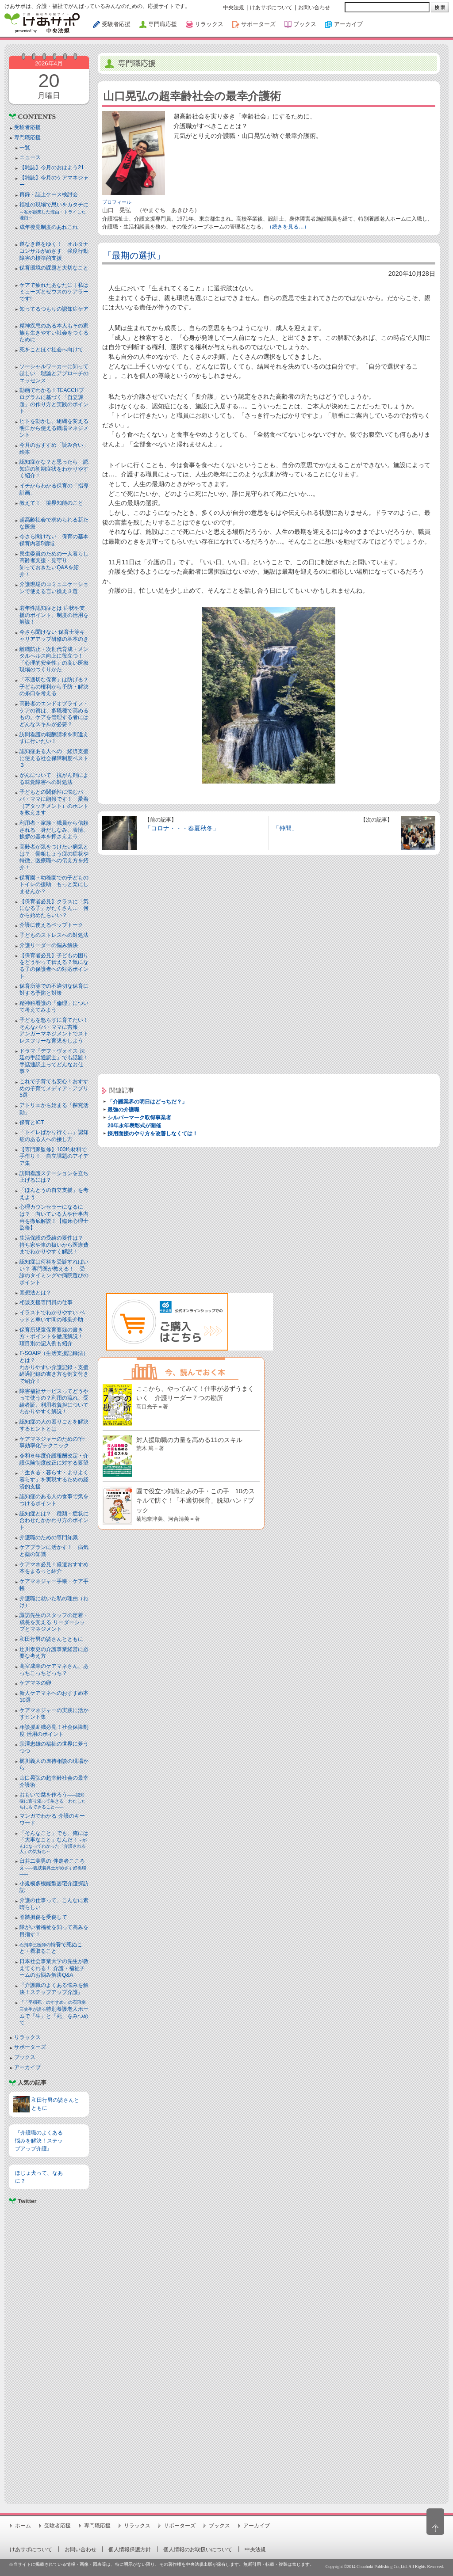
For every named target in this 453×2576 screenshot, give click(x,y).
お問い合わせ (314, 7)
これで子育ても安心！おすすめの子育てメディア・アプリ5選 (53, 1088)
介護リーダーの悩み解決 (48, 945)
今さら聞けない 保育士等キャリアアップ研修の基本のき (53, 635)
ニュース (30, 157)
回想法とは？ (35, 1293)
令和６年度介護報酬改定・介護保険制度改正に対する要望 (53, 1459)
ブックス (24, 2057)
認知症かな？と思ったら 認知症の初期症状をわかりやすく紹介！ (53, 469)
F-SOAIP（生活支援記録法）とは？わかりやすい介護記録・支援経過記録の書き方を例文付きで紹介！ (53, 1367)
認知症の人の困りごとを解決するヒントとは (53, 1425)
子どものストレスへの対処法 (53, 935)
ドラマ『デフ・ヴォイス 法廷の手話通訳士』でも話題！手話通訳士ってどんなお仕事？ (53, 1061)
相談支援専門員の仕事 (46, 1302)
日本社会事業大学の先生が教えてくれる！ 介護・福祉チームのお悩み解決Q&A (53, 1968)
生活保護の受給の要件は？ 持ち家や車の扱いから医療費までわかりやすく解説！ (53, 1245)
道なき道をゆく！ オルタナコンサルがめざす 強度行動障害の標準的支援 (53, 251)
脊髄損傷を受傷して (43, 1917)
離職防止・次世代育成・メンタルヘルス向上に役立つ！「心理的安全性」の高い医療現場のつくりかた (53, 659)
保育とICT (31, 1122)
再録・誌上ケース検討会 (48, 194)
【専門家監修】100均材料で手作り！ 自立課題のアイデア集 (53, 1156)
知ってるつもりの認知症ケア (53, 309)
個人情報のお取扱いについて (197, 2549)
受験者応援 (27, 127)
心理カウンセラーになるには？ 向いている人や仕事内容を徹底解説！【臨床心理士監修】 (53, 1217)
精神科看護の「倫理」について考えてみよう (53, 1006)
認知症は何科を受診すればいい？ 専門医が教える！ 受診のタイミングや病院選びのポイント (53, 1272)
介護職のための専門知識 (48, 1537)
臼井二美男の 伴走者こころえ (52, 1867)
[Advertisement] (49, 2350)
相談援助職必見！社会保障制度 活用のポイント (53, 1730)
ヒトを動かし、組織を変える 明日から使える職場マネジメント (53, 428)
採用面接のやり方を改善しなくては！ (152, 1133)
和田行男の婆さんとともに (51, 1639)
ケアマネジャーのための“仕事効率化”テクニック (52, 1442)
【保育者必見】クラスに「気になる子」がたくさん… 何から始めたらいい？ (53, 908)
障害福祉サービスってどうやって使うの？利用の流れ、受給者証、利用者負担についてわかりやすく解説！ (53, 1401)
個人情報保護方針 (129, 2549)
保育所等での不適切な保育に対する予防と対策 (53, 989)
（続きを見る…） (288, 227)
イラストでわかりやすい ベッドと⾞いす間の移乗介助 (51, 1316)
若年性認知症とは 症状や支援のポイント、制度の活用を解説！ (53, 615)
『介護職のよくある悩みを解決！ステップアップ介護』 (53, 1988)
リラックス (27, 2037)
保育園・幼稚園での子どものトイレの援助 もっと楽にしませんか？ (53, 884)
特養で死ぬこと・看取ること (50, 1948)
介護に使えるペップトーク (51, 925)
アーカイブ (27, 2067)
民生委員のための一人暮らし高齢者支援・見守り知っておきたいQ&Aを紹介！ (53, 564)
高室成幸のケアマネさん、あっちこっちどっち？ (53, 1669)
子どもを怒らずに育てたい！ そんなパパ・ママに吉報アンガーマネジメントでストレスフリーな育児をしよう (56, 1030)
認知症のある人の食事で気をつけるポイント (53, 1500)
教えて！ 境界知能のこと (51, 503)
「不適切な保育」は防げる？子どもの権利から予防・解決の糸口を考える (53, 686)
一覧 (24, 148)
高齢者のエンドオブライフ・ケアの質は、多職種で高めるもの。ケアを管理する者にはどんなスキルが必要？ (53, 713)
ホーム (23, 2526)
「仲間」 (285, 828)
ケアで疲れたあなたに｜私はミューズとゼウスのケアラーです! (53, 292)
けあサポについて (271, 7)
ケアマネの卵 (35, 1683)
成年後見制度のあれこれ (48, 227)
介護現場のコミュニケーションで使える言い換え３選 (53, 587)
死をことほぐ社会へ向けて (51, 349)
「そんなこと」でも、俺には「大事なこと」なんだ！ (53, 1842)
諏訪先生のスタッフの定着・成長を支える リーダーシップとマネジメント (53, 1622)
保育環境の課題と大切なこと (53, 268)
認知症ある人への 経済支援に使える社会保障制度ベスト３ (53, 758)
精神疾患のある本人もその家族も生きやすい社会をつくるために (53, 332)
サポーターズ (30, 2047)
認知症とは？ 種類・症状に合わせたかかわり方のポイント (53, 1520)
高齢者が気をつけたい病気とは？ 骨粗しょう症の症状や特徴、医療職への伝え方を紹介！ (53, 857)
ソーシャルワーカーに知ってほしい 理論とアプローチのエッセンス (53, 373)
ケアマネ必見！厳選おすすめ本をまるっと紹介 (53, 1568)
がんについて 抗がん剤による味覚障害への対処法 (53, 778)
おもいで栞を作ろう (52, 1800)
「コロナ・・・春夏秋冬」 (182, 828)
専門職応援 (27, 137)
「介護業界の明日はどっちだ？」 (147, 1102)
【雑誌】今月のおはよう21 (51, 167)
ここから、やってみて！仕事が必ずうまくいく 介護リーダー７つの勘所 (195, 1397)
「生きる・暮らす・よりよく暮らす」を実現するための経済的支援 (53, 1479)
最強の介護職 (123, 1110)
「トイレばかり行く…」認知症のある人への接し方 (53, 1135)
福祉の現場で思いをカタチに (53, 211)
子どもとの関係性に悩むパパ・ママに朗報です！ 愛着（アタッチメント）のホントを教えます (53, 802)
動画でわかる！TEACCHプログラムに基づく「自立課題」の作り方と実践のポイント (53, 400)
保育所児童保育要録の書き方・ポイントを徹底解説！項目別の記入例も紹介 (51, 1337)
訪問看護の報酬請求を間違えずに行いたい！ (53, 738)
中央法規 (233, 7)
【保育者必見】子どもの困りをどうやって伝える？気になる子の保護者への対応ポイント (53, 965)
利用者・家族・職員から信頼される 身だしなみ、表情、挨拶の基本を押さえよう (53, 830)
